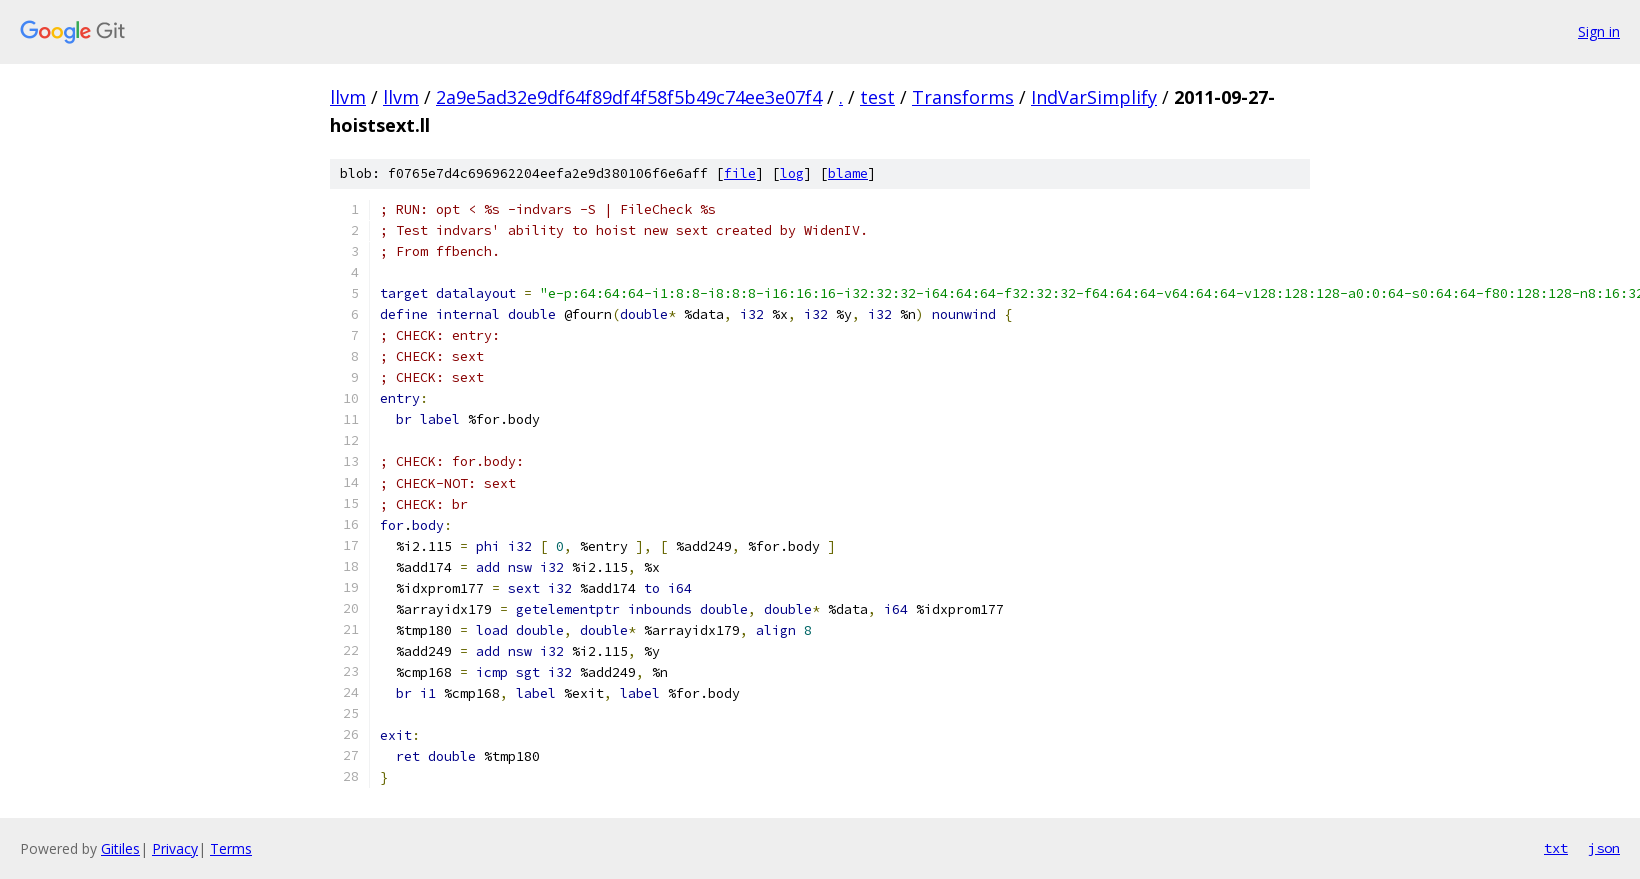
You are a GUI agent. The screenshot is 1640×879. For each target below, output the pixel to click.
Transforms (963, 97)
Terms (231, 848)
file (740, 173)
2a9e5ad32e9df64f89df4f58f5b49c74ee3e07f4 (629, 97)
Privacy (175, 848)
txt (1556, 848)
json (1604, 848)
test (877, 97)
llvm (348, 97)
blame (848, 173)
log (792, 173)
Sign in (1599, 31)
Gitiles (120, 848)
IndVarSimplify (1094, 97)
